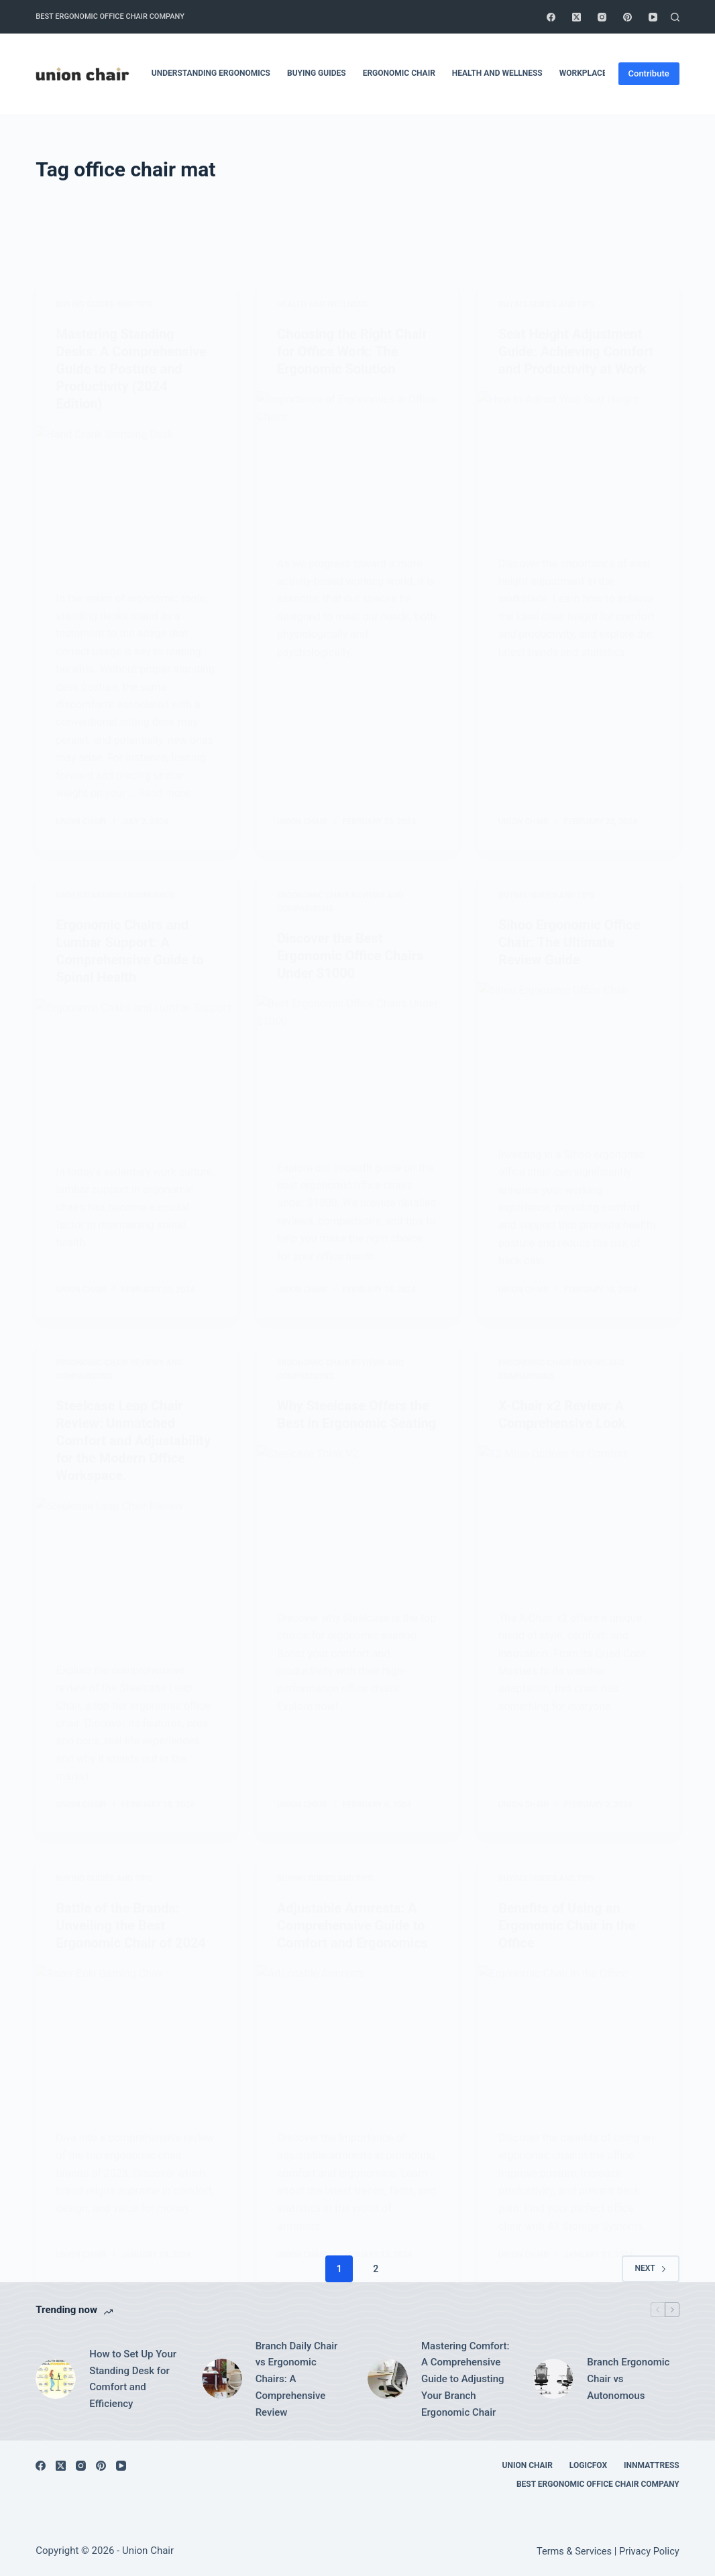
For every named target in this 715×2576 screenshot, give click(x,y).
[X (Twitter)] (576, 17)
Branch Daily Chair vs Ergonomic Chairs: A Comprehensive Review (297, 2379)
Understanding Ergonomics (211, 73)
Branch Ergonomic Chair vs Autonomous (628, 2379)
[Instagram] (602, 17)
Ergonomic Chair (399, 73)
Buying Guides (316, 73)
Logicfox (588, 2465)
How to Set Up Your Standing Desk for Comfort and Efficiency (132, 2379)
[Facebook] (551, 17)
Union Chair (527, 2465)
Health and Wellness (497, 73)
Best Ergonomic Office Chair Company (110, 16)
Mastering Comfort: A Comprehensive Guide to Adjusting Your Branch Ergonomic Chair (465, 2379)
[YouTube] (653, 17)
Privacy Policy (649, 2551)
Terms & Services (574, 2551)
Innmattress (651, 2465)
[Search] (675, 17)
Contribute (648, 73)
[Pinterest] (627, 17)
